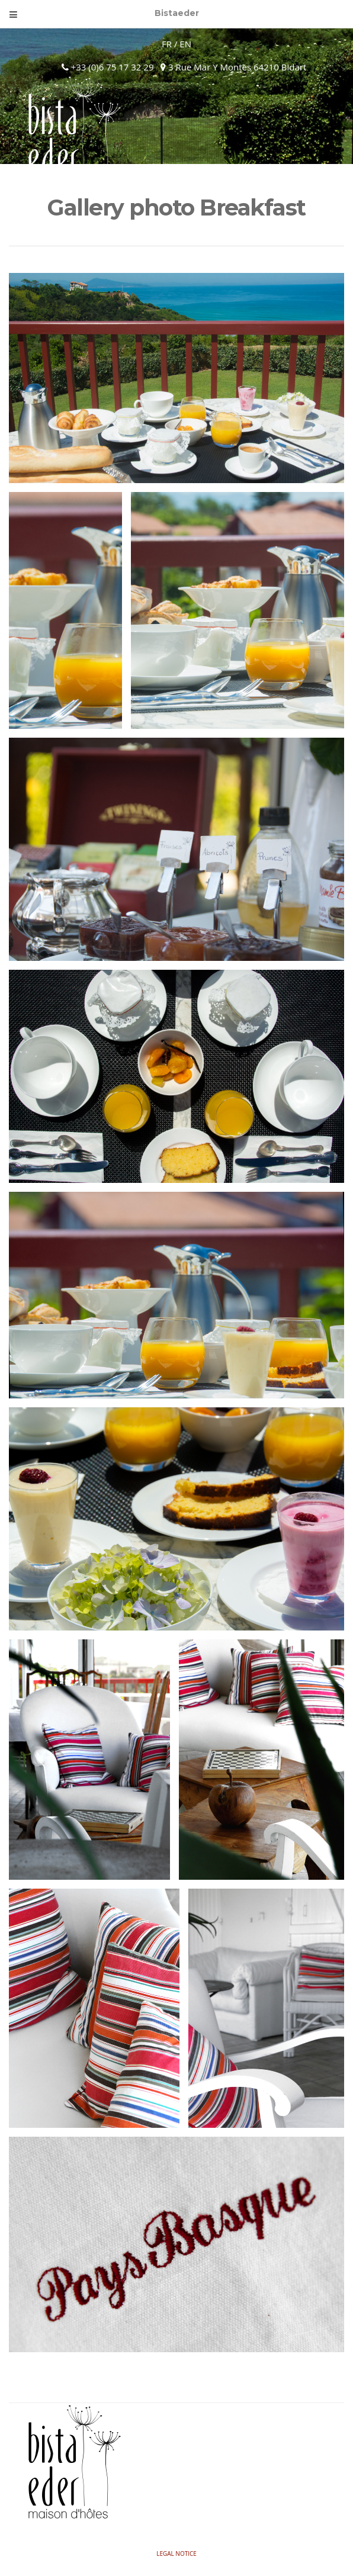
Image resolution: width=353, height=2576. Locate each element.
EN (185, 44)
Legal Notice (176, 2553)
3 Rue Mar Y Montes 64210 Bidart (233, 67)
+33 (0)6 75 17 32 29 (111, 67)
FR (167, 44)
